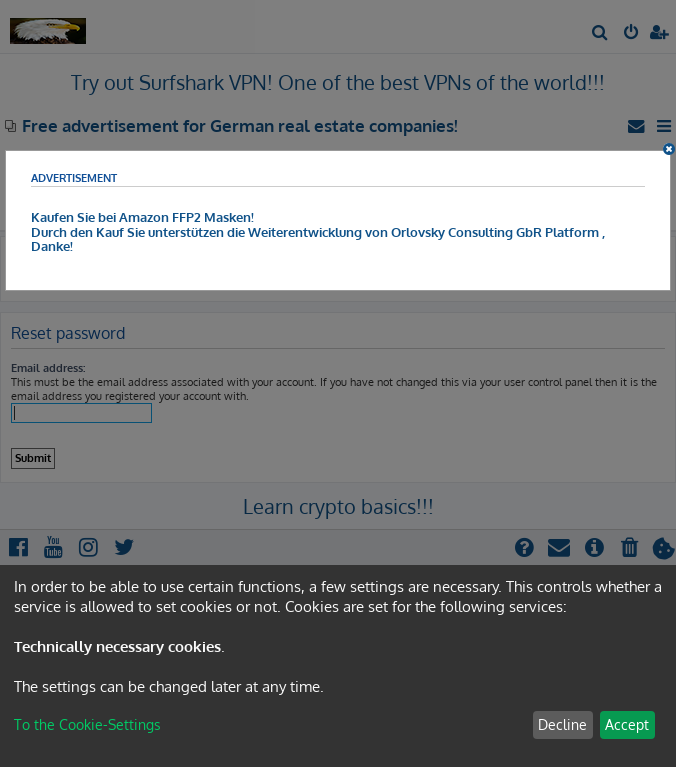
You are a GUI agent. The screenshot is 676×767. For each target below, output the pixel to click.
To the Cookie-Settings (87, 724)
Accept (627, 724)
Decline (562, 724)
